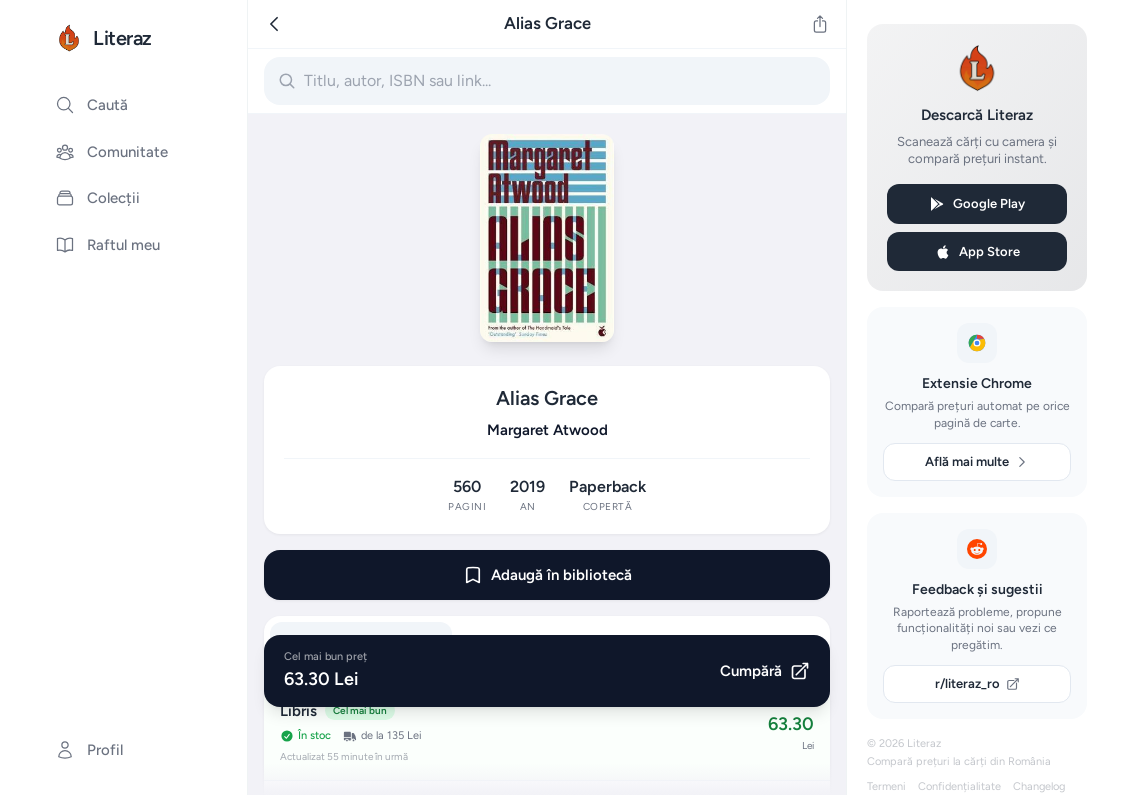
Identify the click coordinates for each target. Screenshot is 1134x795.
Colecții (97, 198)
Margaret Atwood (547, 430)
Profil (89, 750)
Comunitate (111, 152)
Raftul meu (107, 245)
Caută (91, 105)
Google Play (977, 204)
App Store (977, 252)
